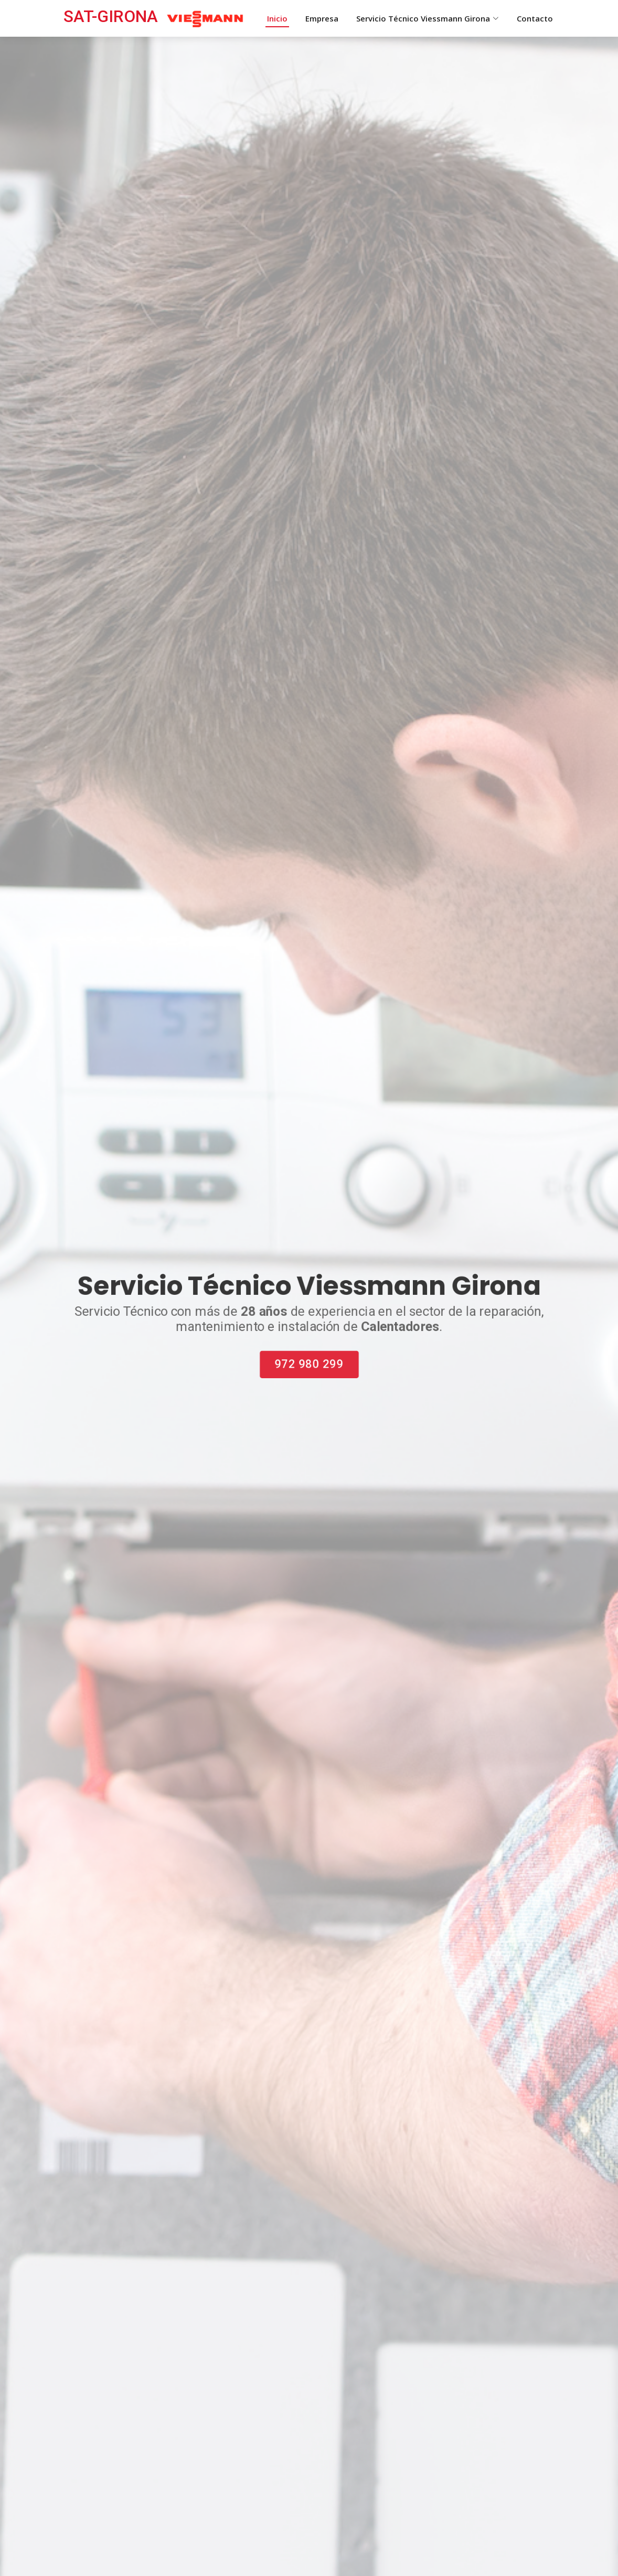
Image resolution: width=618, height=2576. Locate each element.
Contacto (535, 18)
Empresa (321, 18)
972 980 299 (309, 1366)
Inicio (277, 18)
